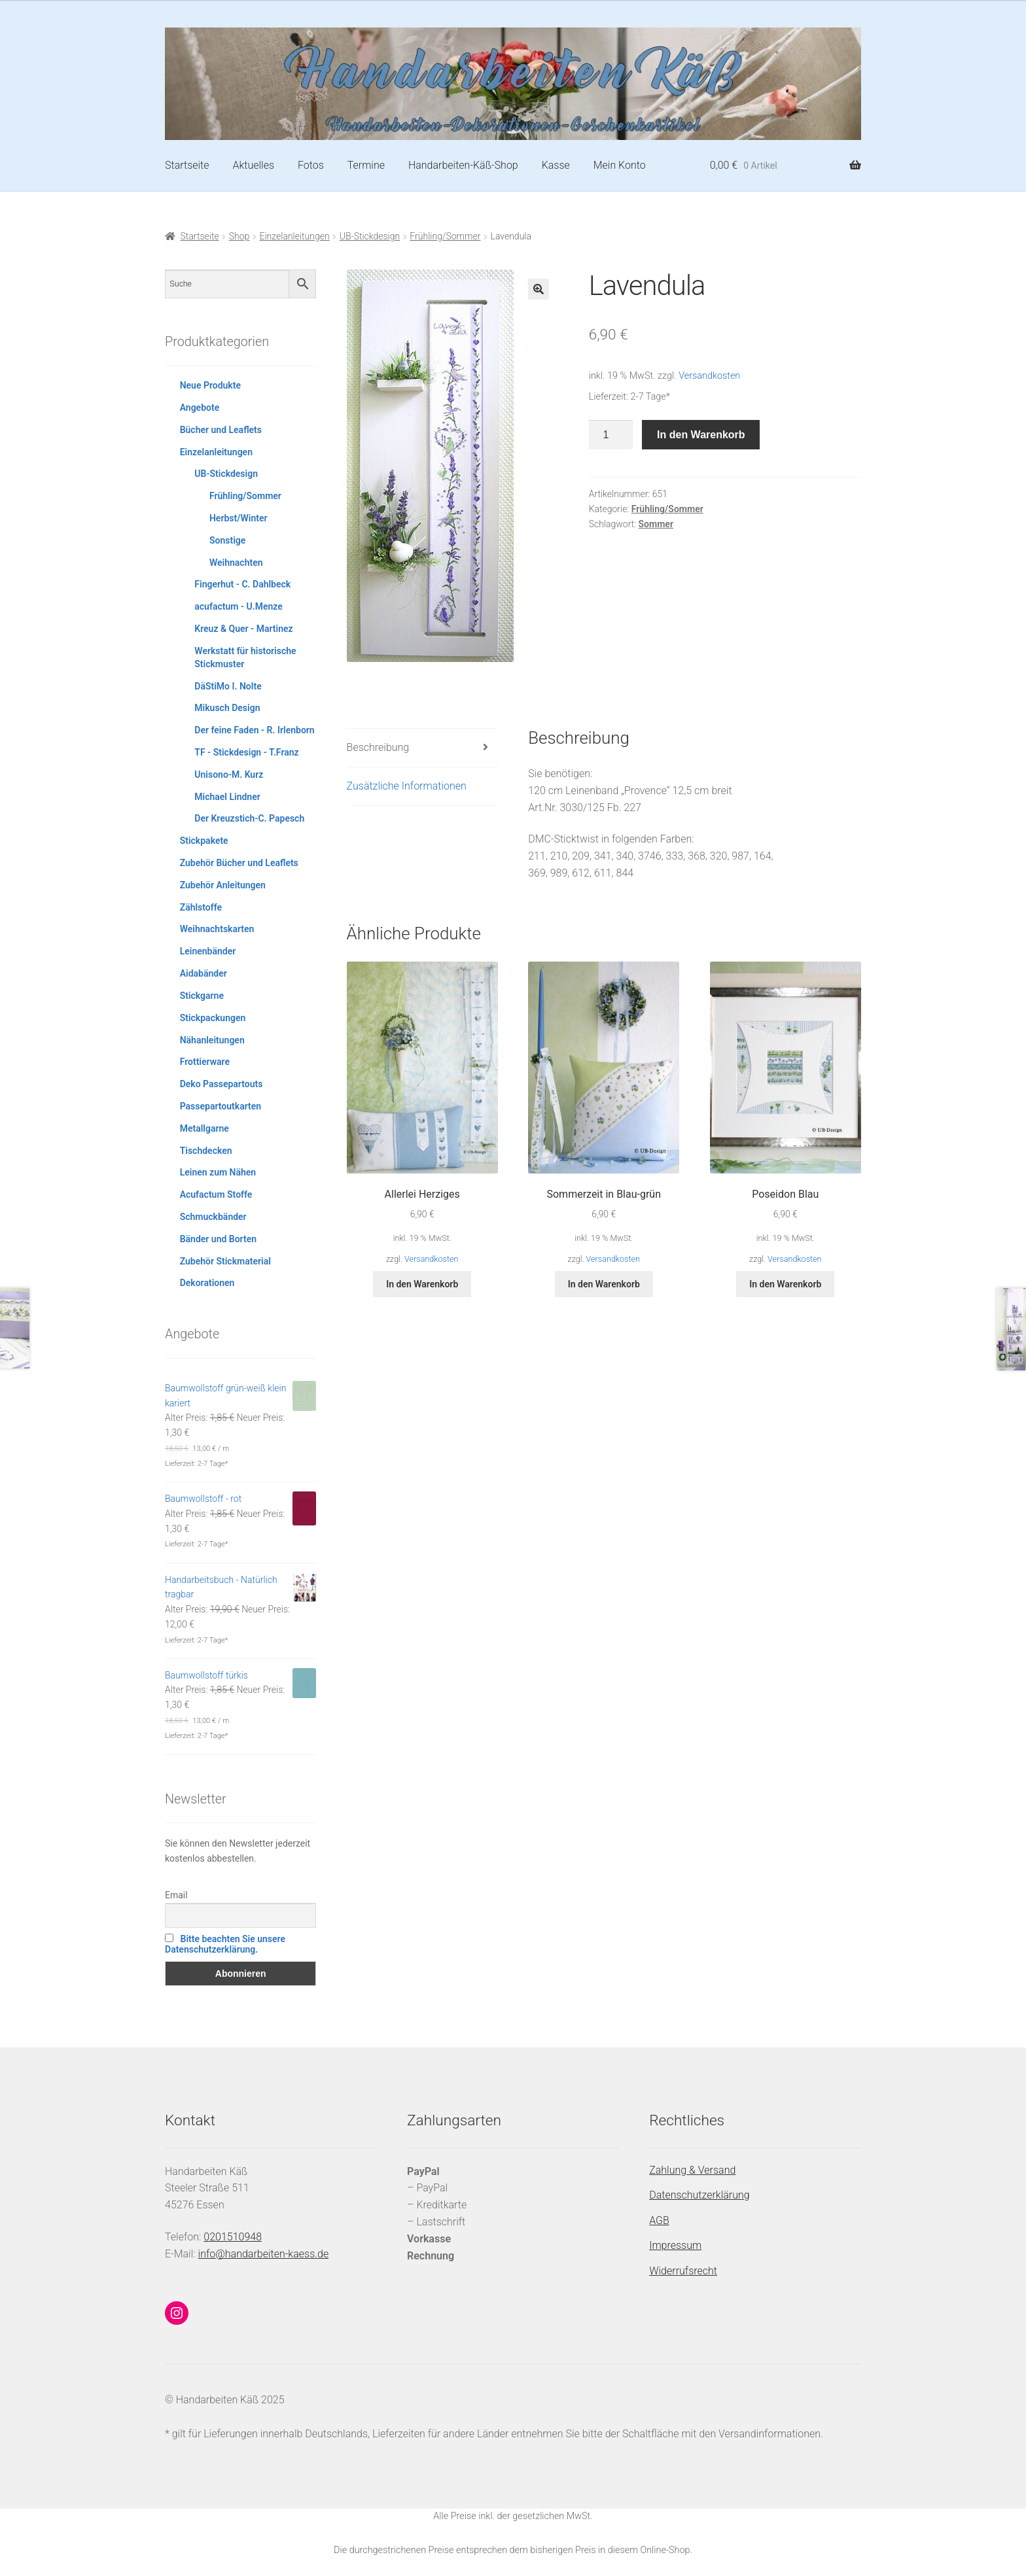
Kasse (556, 165)
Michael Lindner (227, 797)
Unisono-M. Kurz (228, 774)
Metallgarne (204, 1128)
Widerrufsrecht (683, 2271)
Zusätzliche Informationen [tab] (407, 786)
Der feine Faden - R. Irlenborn (254, 730)
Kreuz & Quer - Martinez (243, 628)
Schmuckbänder (213, 1216)
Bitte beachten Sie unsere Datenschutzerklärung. (225, 1944)
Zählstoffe (201, 907)
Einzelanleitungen (294, 236)
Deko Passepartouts (221, 1084)
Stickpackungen (213, 1018)
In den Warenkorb (701, 434)
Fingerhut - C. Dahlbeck (242, 584)
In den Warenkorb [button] (422, 1284)
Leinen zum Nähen (218, 1172)
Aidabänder (203, 973)
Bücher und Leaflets (221, 430)
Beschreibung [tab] (378, 747)
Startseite (187, 165)
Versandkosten (709, 375)
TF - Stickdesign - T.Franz (246, 752)
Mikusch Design (227, 708)
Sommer (656, 524)
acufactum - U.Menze (238, 606)
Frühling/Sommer (445, 236)
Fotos (311, 165)
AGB (659, 2220)
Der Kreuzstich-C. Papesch (249, 818)
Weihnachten (236, 562)
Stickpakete (204, 840)
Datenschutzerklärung (699, 2195)
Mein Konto (619, 165)
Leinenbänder (208, 951)
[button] (538, 289)
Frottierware (205, 1061)
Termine (366, 165)
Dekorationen (207, 1283)
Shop (239, 236)
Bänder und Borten (218, 1239)
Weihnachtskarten (217, 929)
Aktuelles (253, 165)
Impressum (675, 2245)
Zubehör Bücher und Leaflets (239, 863)
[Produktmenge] (611, 435)
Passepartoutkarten (220, 1106)
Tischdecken (206, 1150)
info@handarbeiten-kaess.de (263, 2254)
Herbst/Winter (238, 518)
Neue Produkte (210, 385)
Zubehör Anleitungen (223, 885)
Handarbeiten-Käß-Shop (463, 165)
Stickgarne (202, 995)
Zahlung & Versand (692, 2170)
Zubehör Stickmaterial (225, 1261)
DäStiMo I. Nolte (227, 686)
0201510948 (232, 2237)
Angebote (200, 407)
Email (176, 1895)
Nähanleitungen (212, 1040)
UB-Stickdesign (370, 236)
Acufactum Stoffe (216, 1194)
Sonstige (227, 540)
